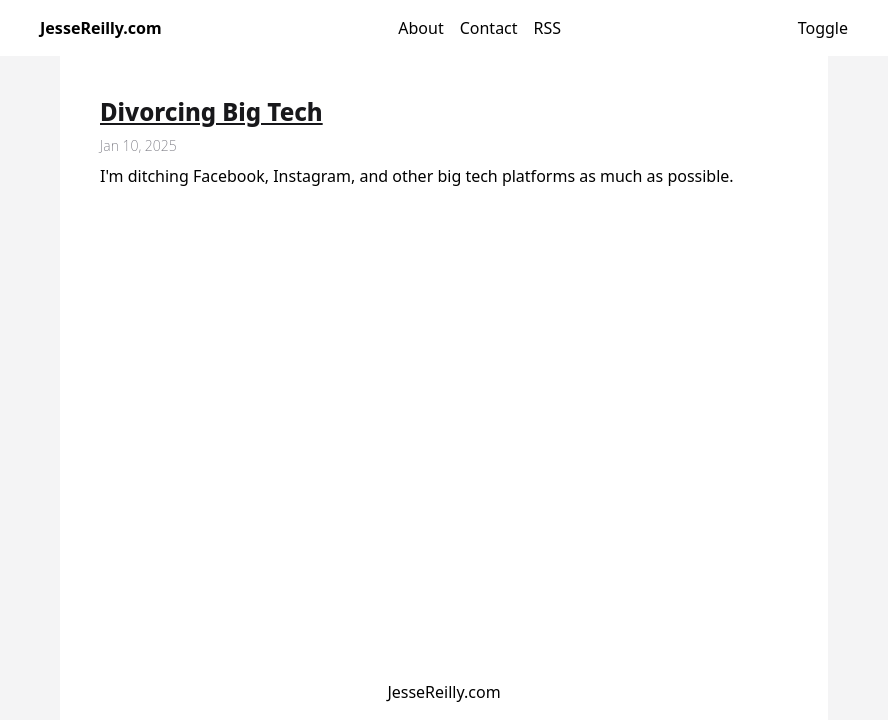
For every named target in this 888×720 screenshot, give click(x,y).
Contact (489, 28)
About (420, 28)
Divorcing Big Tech (211, 112)
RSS (548, 28)
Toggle (823, 28)
